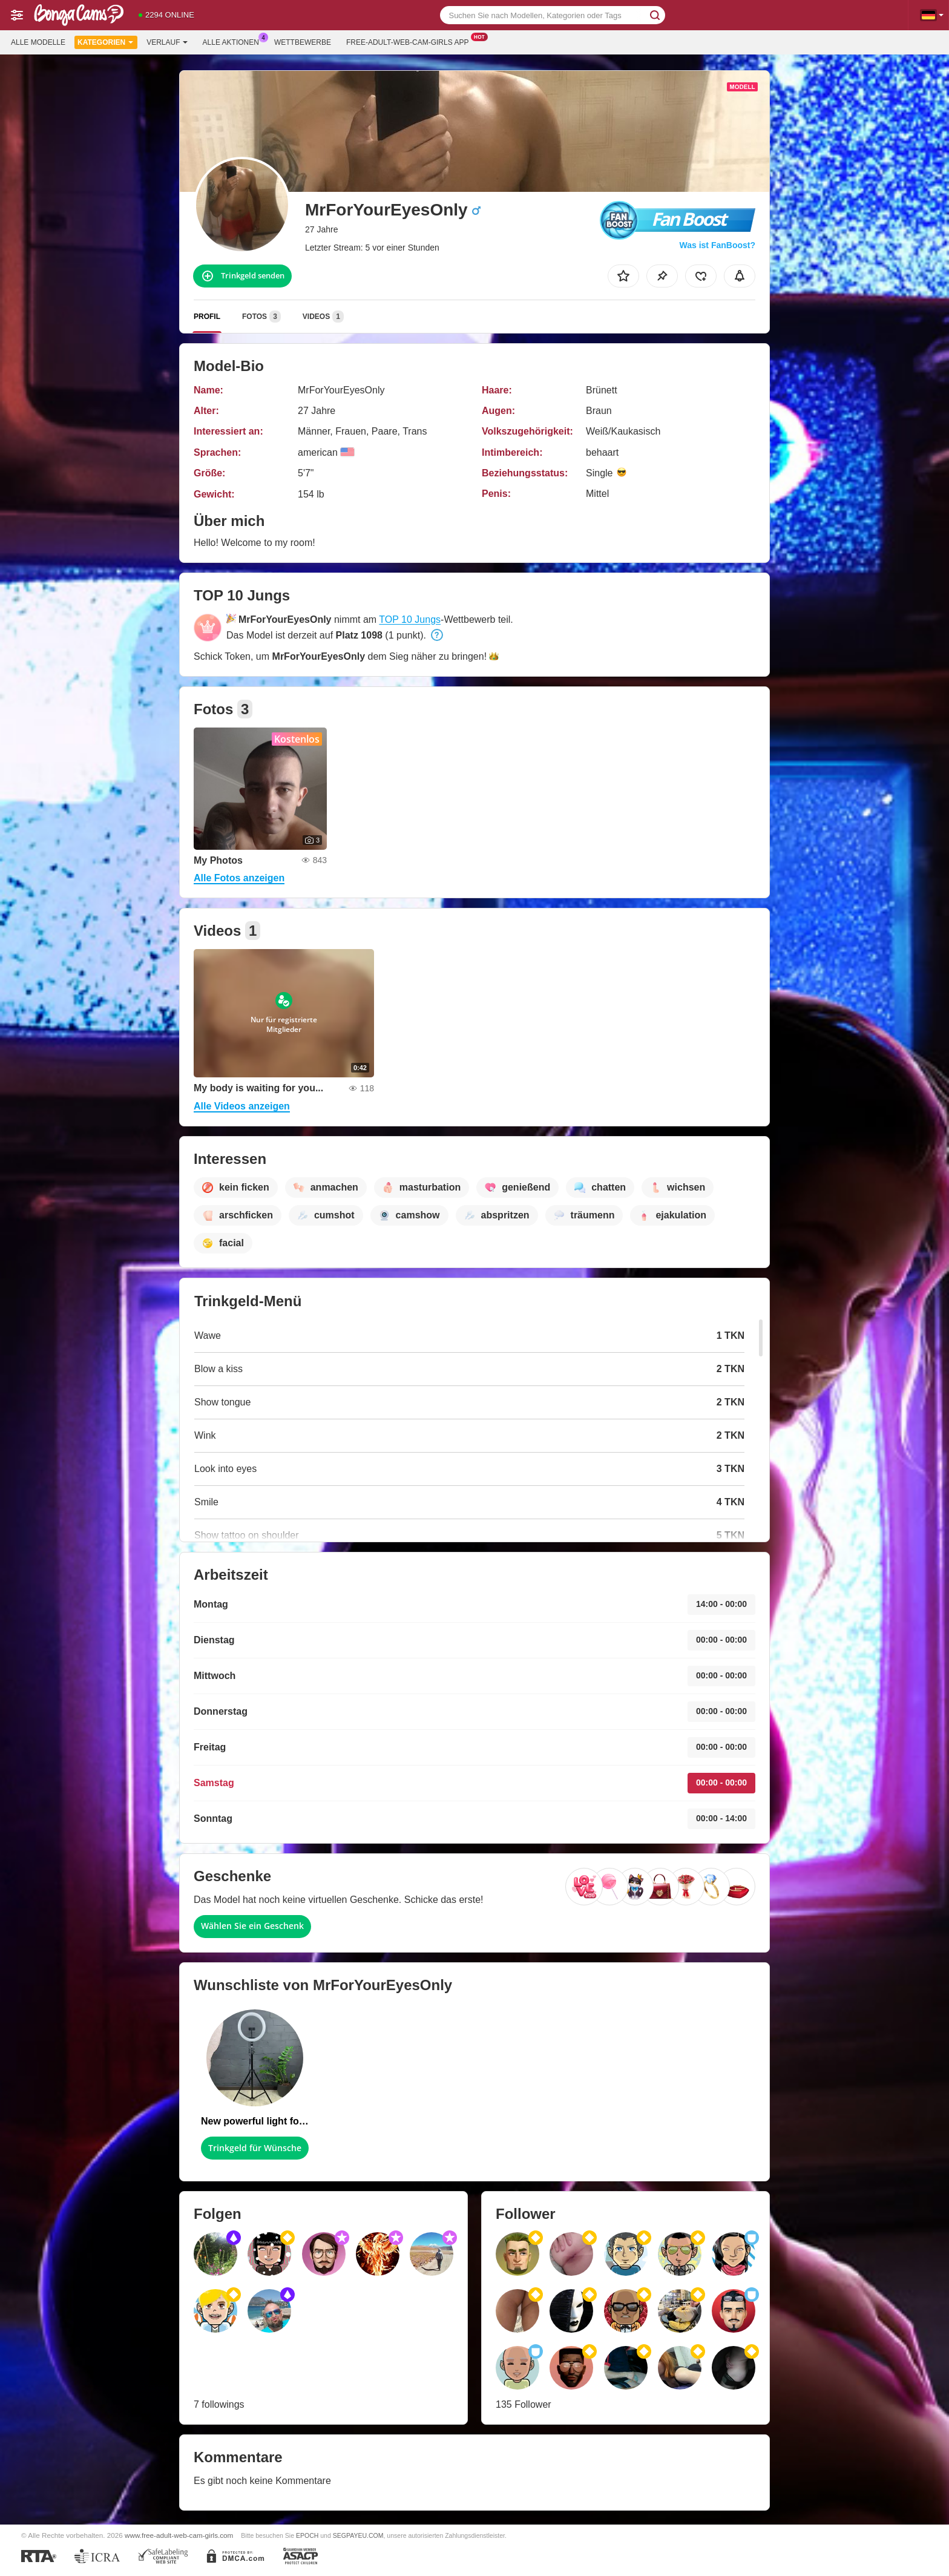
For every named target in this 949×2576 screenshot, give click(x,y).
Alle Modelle (38, 42)
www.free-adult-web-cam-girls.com (179, 2535)
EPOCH (307, 2535)
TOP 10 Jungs (410, 619)
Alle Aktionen (234, 41)
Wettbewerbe (302, 42)
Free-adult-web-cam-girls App (410, 41)
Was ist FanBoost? (718, 245)
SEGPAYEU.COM (358, 2535)
